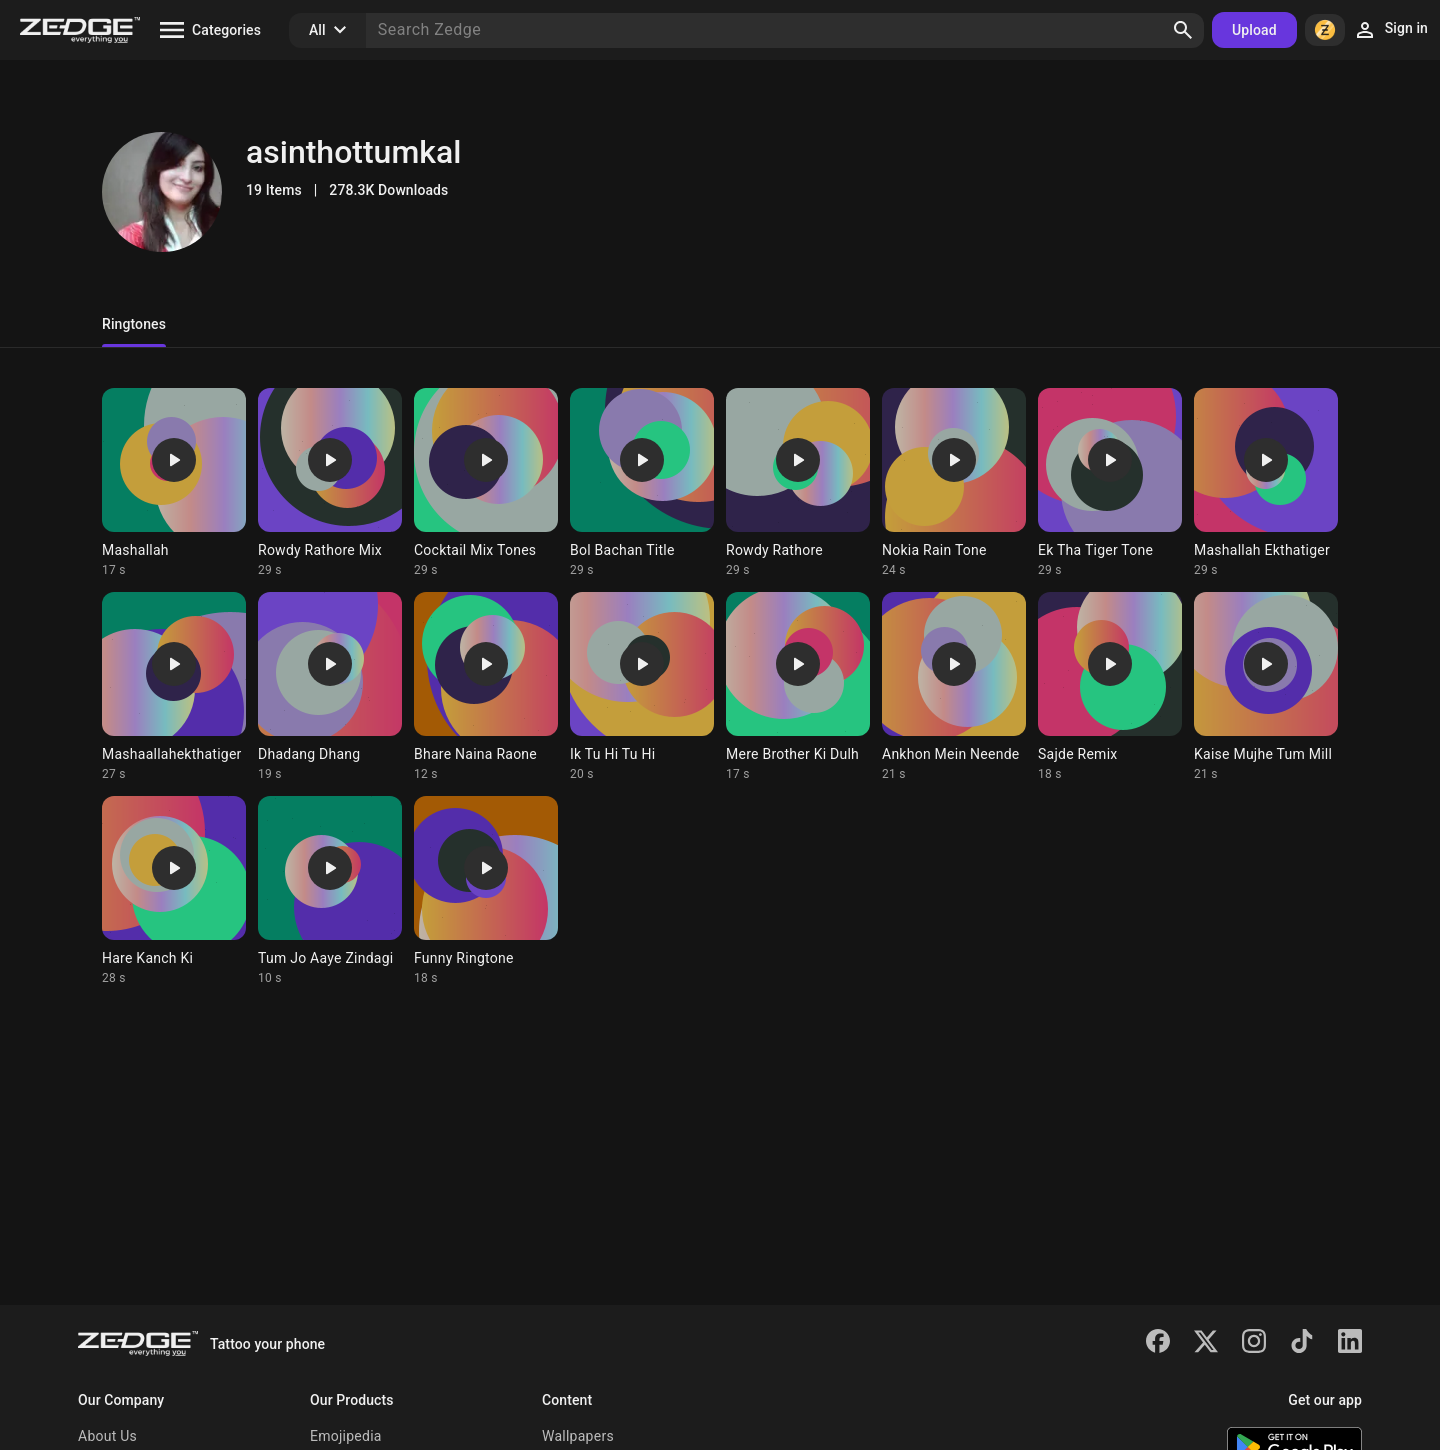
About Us (107, 1436)
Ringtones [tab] (134, 324)
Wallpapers (578, 1436)
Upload (1254, 30)
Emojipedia (346, 1436)
